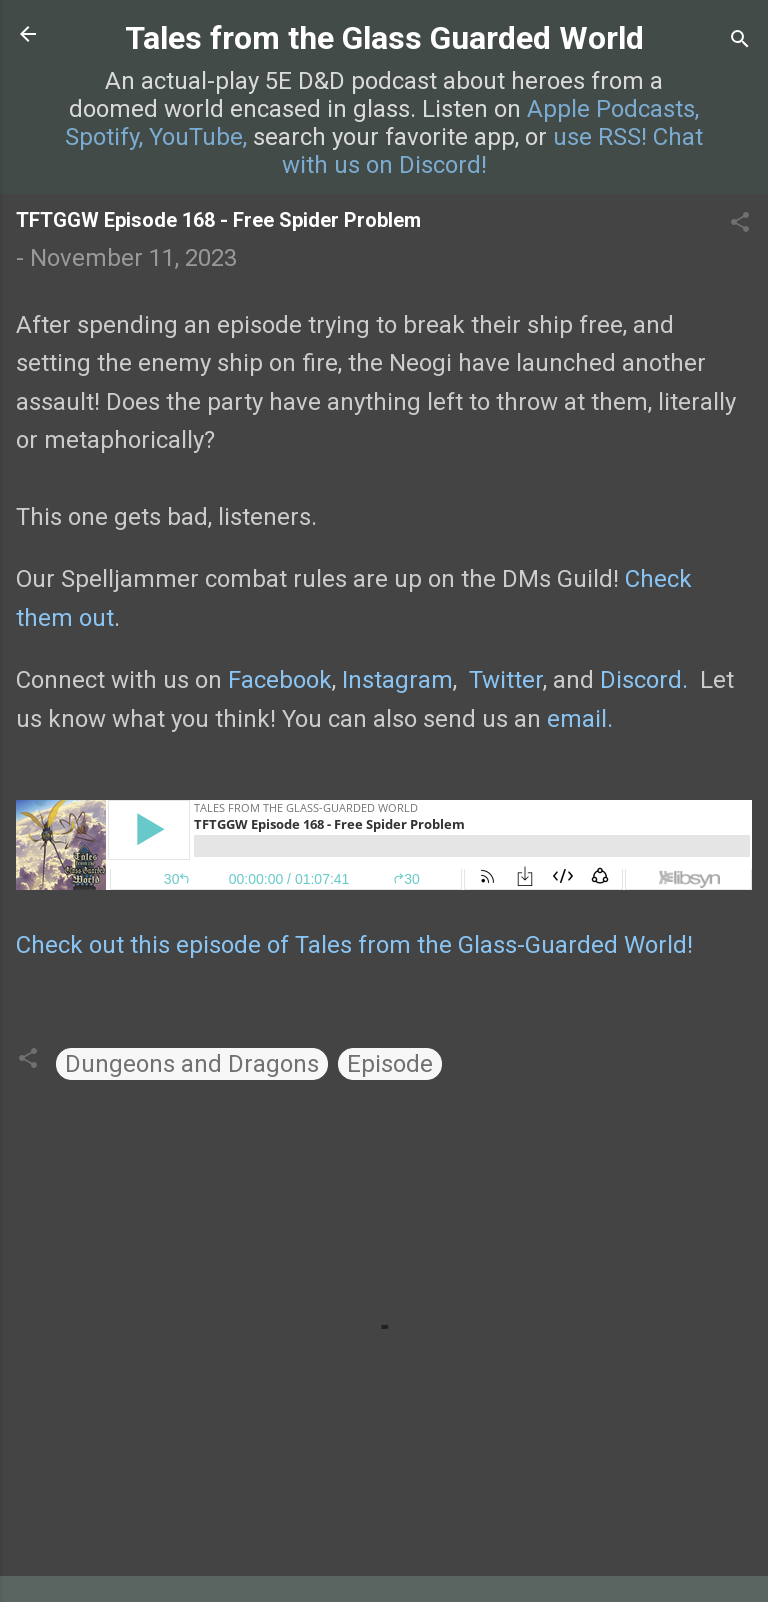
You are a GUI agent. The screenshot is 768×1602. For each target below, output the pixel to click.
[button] (740, 224)
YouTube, (198, 137)
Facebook (280, 680)
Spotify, (104, 137)
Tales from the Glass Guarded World (384, 38)
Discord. (644, 680)
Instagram (397, 680)
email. (580, 719)
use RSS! (600, 137)
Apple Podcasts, (613, 109)
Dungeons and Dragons (192, 1064)
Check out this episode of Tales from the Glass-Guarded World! (354, 945)
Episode (390, 1064)
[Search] (740, 40)
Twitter (506, 680)
